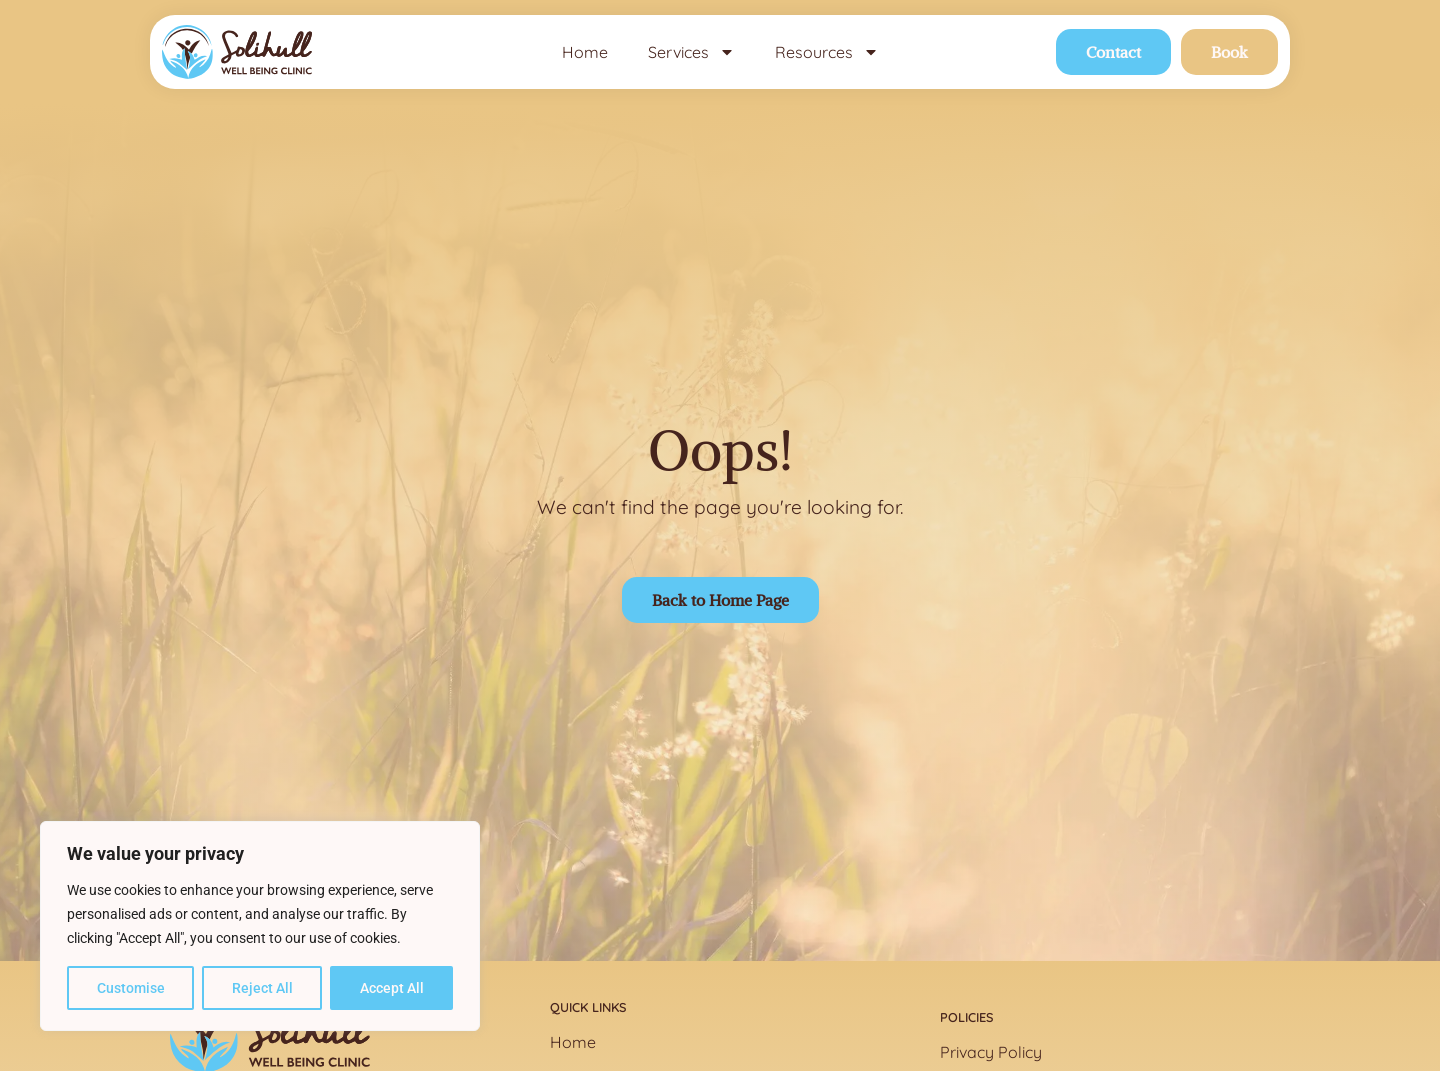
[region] (260, 926)
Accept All (392, 988)
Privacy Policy (991, 1052)
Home (585, 52)
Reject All (262, 988)
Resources (827, 52)
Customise (131, 988)
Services (691, 52)
